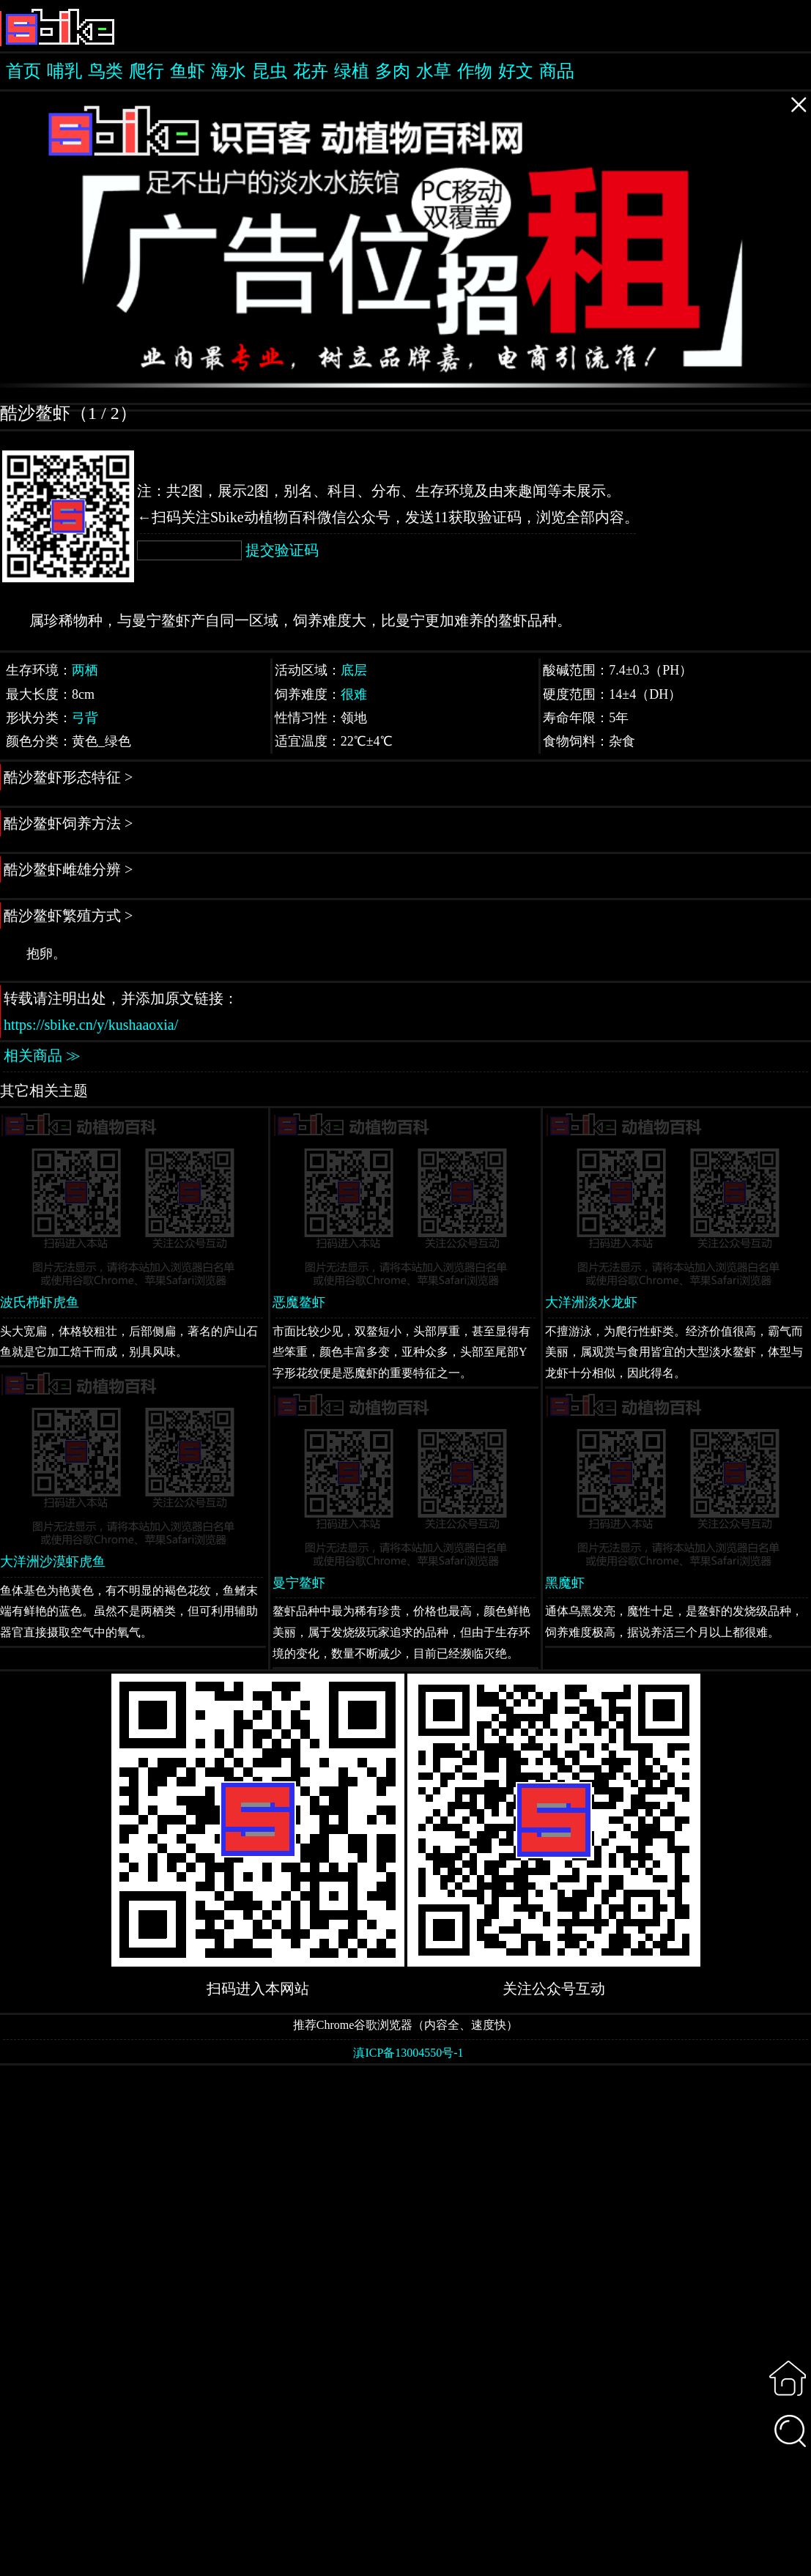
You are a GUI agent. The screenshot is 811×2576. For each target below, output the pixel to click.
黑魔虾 (565, 1582)
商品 (556, 71)
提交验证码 (282, 550)
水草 (433, 71)
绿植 (351, 71)
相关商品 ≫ (42, 1055)
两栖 (85, 670)
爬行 (146, 71)
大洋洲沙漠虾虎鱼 (52, 1561)
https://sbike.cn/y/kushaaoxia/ (91, 1025)
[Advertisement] (405, 2319)
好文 (515, 71)
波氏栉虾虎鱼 (39, 1302)
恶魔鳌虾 (299, 1302)
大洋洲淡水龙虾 (591, 1302)
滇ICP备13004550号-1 (408, 2052)
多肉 (392, 71)
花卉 (310, 71)
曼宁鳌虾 (299, 1582)
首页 (23, 71)
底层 (354, 670)
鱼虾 (187, 71)
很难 (354, 694)
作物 (474, 71)
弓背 (85, 717)
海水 (228, 71)
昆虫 (269, 71)
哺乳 (64, 71)
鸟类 (105, 71)
